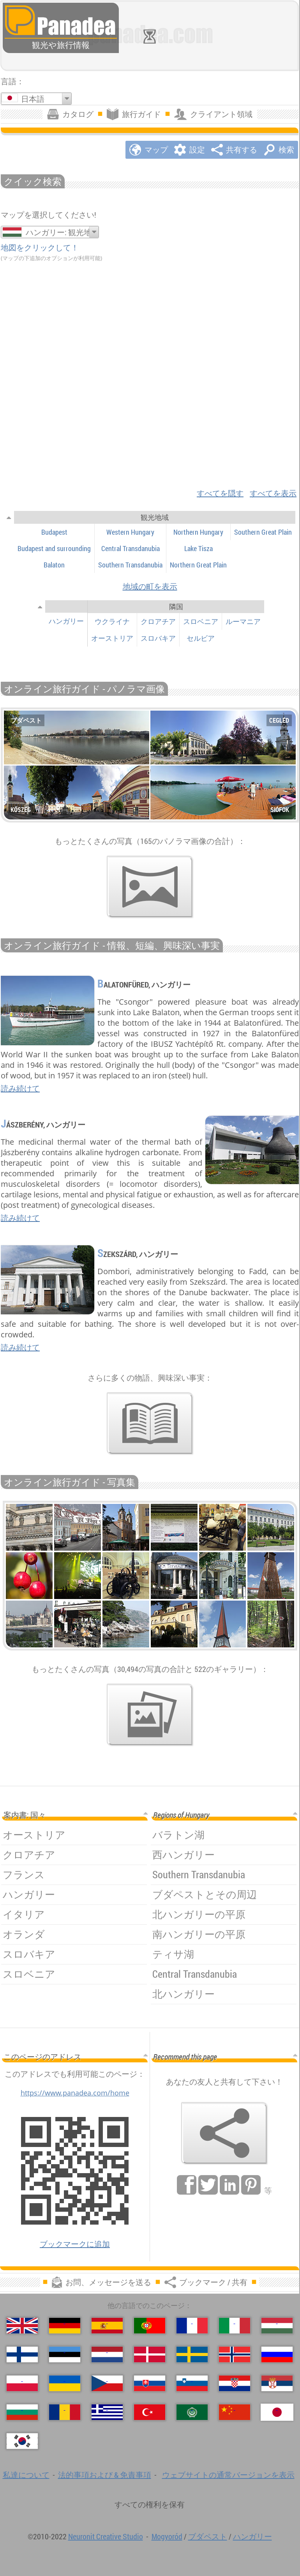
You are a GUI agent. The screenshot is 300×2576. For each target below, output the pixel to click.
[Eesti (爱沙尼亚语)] (64, 2354)
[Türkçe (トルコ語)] (149, 2412)
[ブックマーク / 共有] (224, 2133)
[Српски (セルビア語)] (277, 2383)
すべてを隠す (220, 493)
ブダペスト (207, 2536)
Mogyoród (167, 2536)
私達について (26, 2475)
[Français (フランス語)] (192, 2325)
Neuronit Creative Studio (105, 2536)
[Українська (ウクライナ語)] (64, 2383)
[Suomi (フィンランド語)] (22, 2354)
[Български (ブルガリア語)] (22, 2412)
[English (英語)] (22, 2325)
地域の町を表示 (150, 586)
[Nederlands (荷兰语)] (107, 2354)
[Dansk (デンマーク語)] (149, 2354)
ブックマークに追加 (75, 2244)
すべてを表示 (273, 493)
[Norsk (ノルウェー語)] (234, 2354)
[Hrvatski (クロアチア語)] (234, 2383)
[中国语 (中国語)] (234, 2412)
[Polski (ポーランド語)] (22, 2383)
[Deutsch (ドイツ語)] (64, 2325)
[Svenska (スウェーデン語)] (192, 2354)
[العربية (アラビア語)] (192, 2412)
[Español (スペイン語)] (107, 2325)
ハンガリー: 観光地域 (62, 232)
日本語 (32, 99)
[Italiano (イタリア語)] (234, 2325)
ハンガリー (252, 2536)
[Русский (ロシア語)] (277, 2354)
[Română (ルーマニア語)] (64, 2412)
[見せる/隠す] (9, 517)
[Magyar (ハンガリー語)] (277, 2325)
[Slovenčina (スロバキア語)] (149, 2383)
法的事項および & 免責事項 (104, 2475)
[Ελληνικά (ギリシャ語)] (107, 2412)
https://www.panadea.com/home (75, 2092)
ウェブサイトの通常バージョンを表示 (228, 2475)
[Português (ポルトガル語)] (149, 2325)
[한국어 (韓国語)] (22, 2441)
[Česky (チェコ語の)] (107, 2383)
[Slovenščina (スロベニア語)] (192, 2383)
